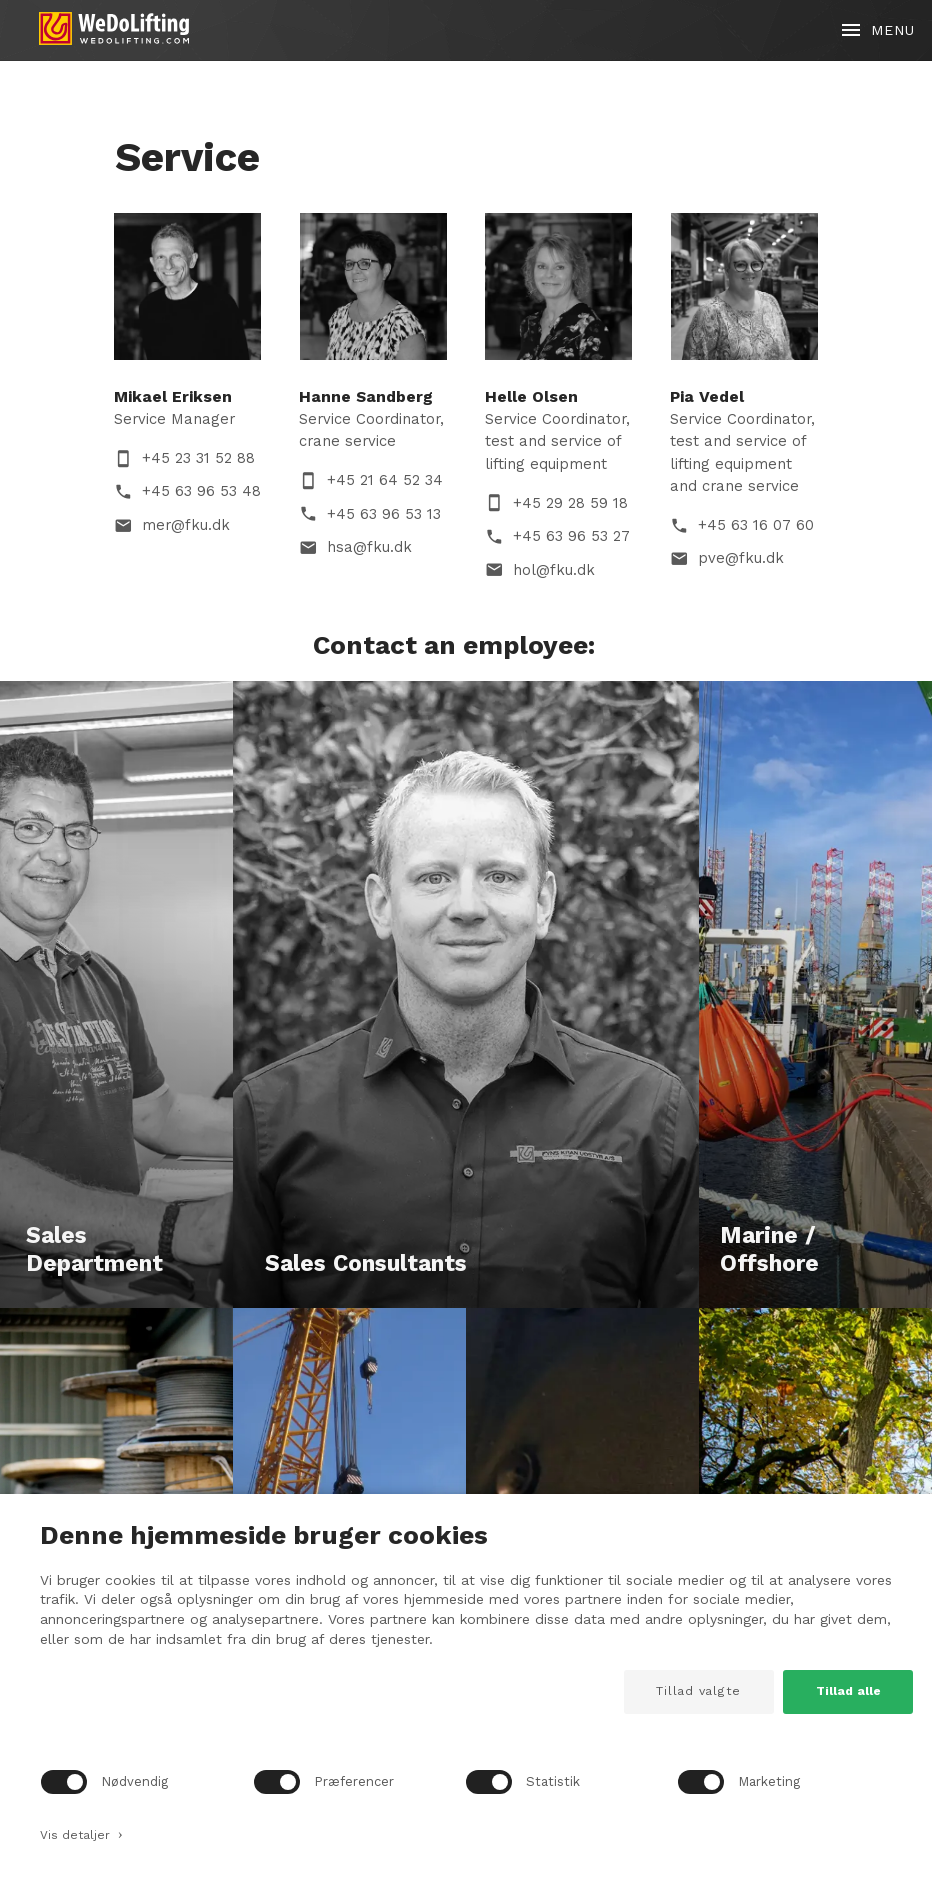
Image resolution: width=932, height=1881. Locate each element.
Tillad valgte (698, 1691)
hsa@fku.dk (369, 547)
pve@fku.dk (741, 558)
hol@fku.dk (554, 570)
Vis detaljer (81, 1833)
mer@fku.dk (186, 525)
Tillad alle (848, 1691)
